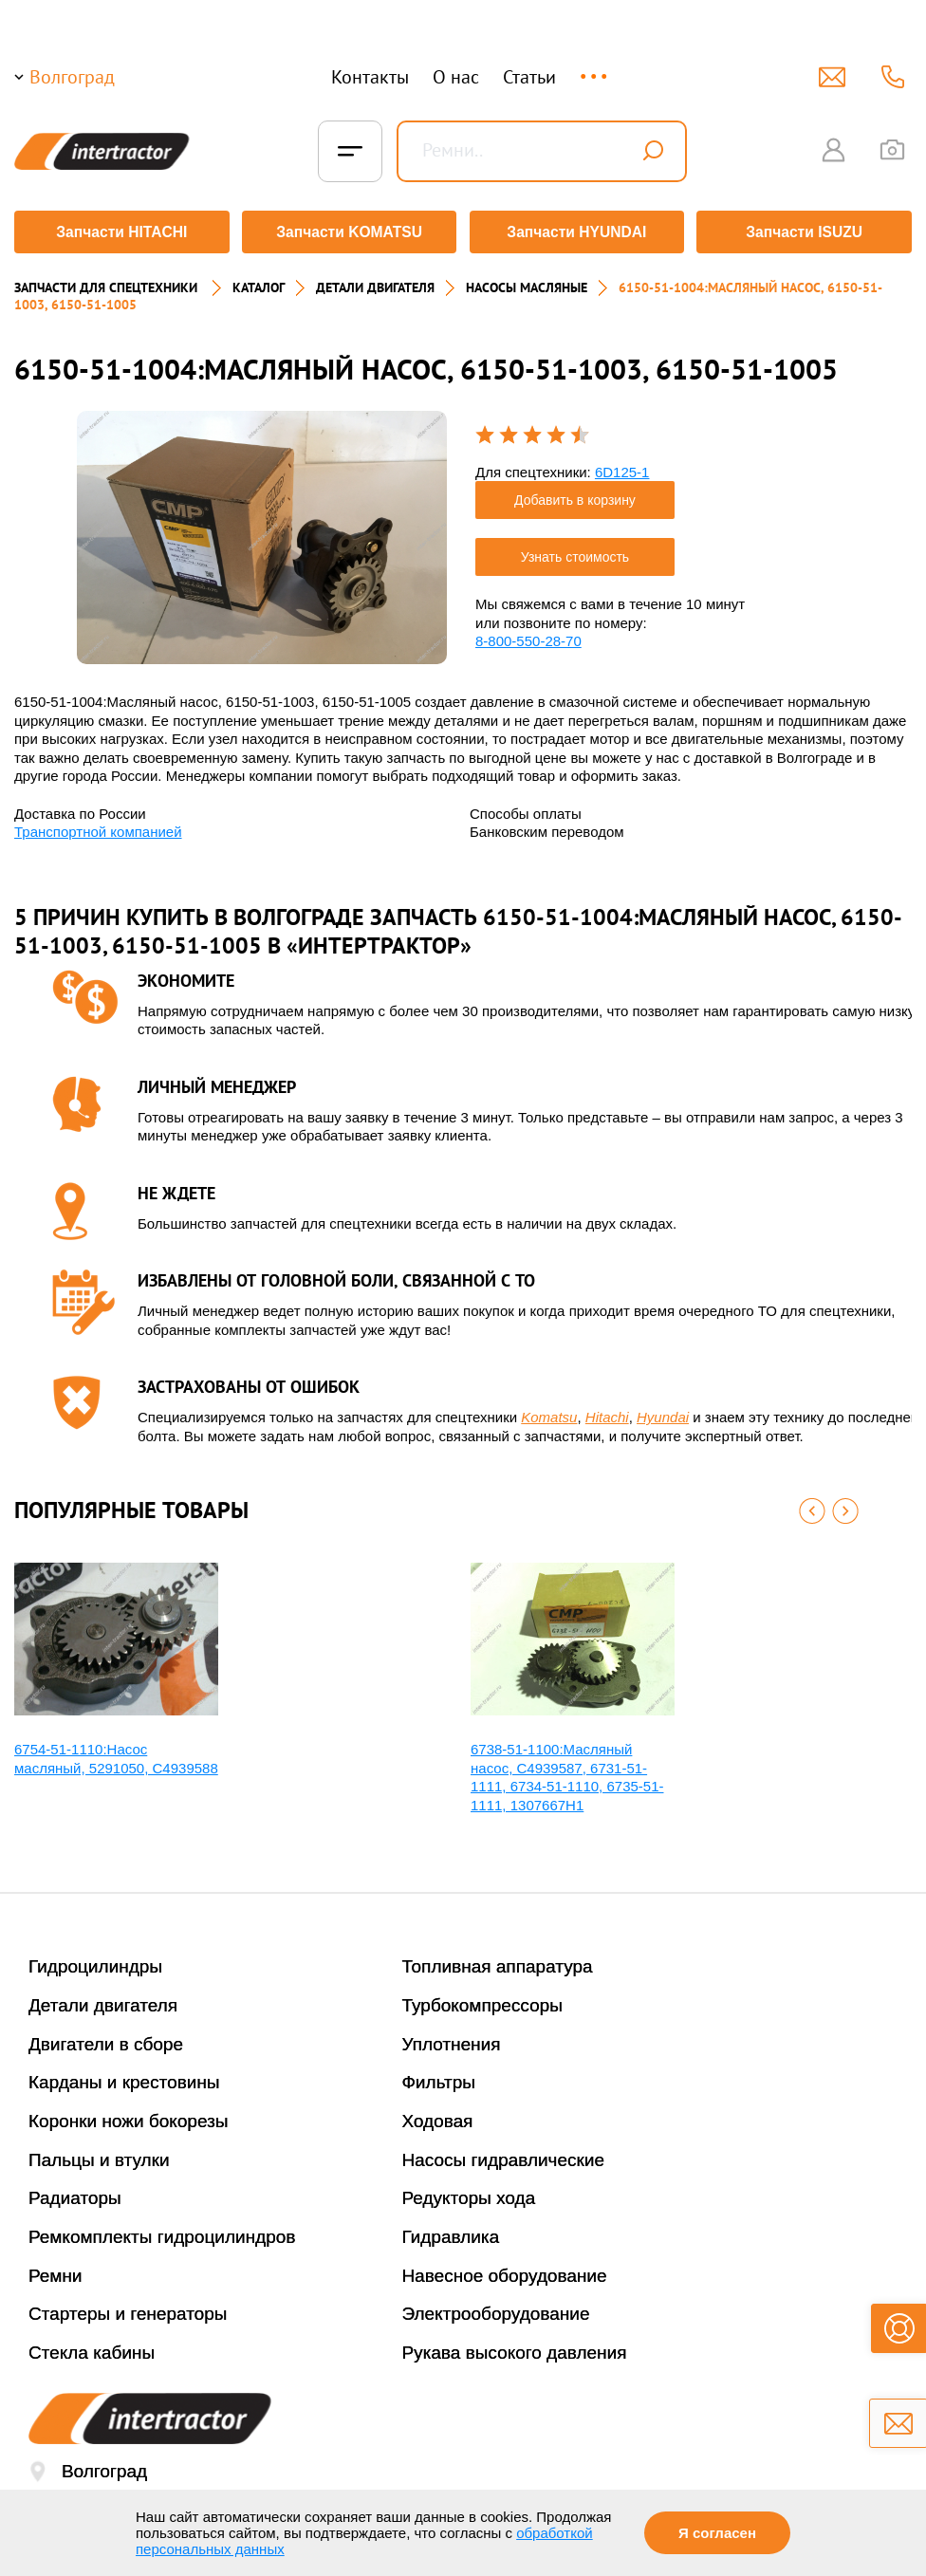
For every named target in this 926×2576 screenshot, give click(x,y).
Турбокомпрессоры (482, 1999)
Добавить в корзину (575, 493)
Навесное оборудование (504, 2269)
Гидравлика (451, 2230)
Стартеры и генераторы (128, 2308)
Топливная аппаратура (497, 1960)
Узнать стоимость (575, 550)
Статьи (529, 77)
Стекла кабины (91, 2346)
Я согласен (717, 2533)
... (595, 67)
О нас (456, 77)
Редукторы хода (469, 2192)
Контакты (370, 77)
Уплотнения (451, 2038)
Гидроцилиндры (95, 1960)
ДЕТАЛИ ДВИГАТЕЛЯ (375, 280)
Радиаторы (74, 2192)
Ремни (55, 2269)
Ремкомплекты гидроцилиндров (162, 2230)
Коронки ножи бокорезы (128, 2114)
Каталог (258, 280)
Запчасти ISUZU (806, 232)
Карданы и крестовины (124, 2075)
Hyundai (663, 1410)
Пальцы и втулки (99, 2153)
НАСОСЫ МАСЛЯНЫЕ (526, 280)
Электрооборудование (496, 2308)
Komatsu (549, 1410)
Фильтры (438, 2075)
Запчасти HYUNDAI (578, 232)
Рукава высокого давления (514, 2346)
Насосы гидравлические (503, 2153)
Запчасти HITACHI (119, 232)
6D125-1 (622, 465)
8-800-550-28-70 (528, 634)
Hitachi (607, 1410)
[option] (262, 531)
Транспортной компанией (98, 825)
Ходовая (437, 2114)
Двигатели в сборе (105, 2038)
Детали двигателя (102, 1999)
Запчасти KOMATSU (348, 232)
